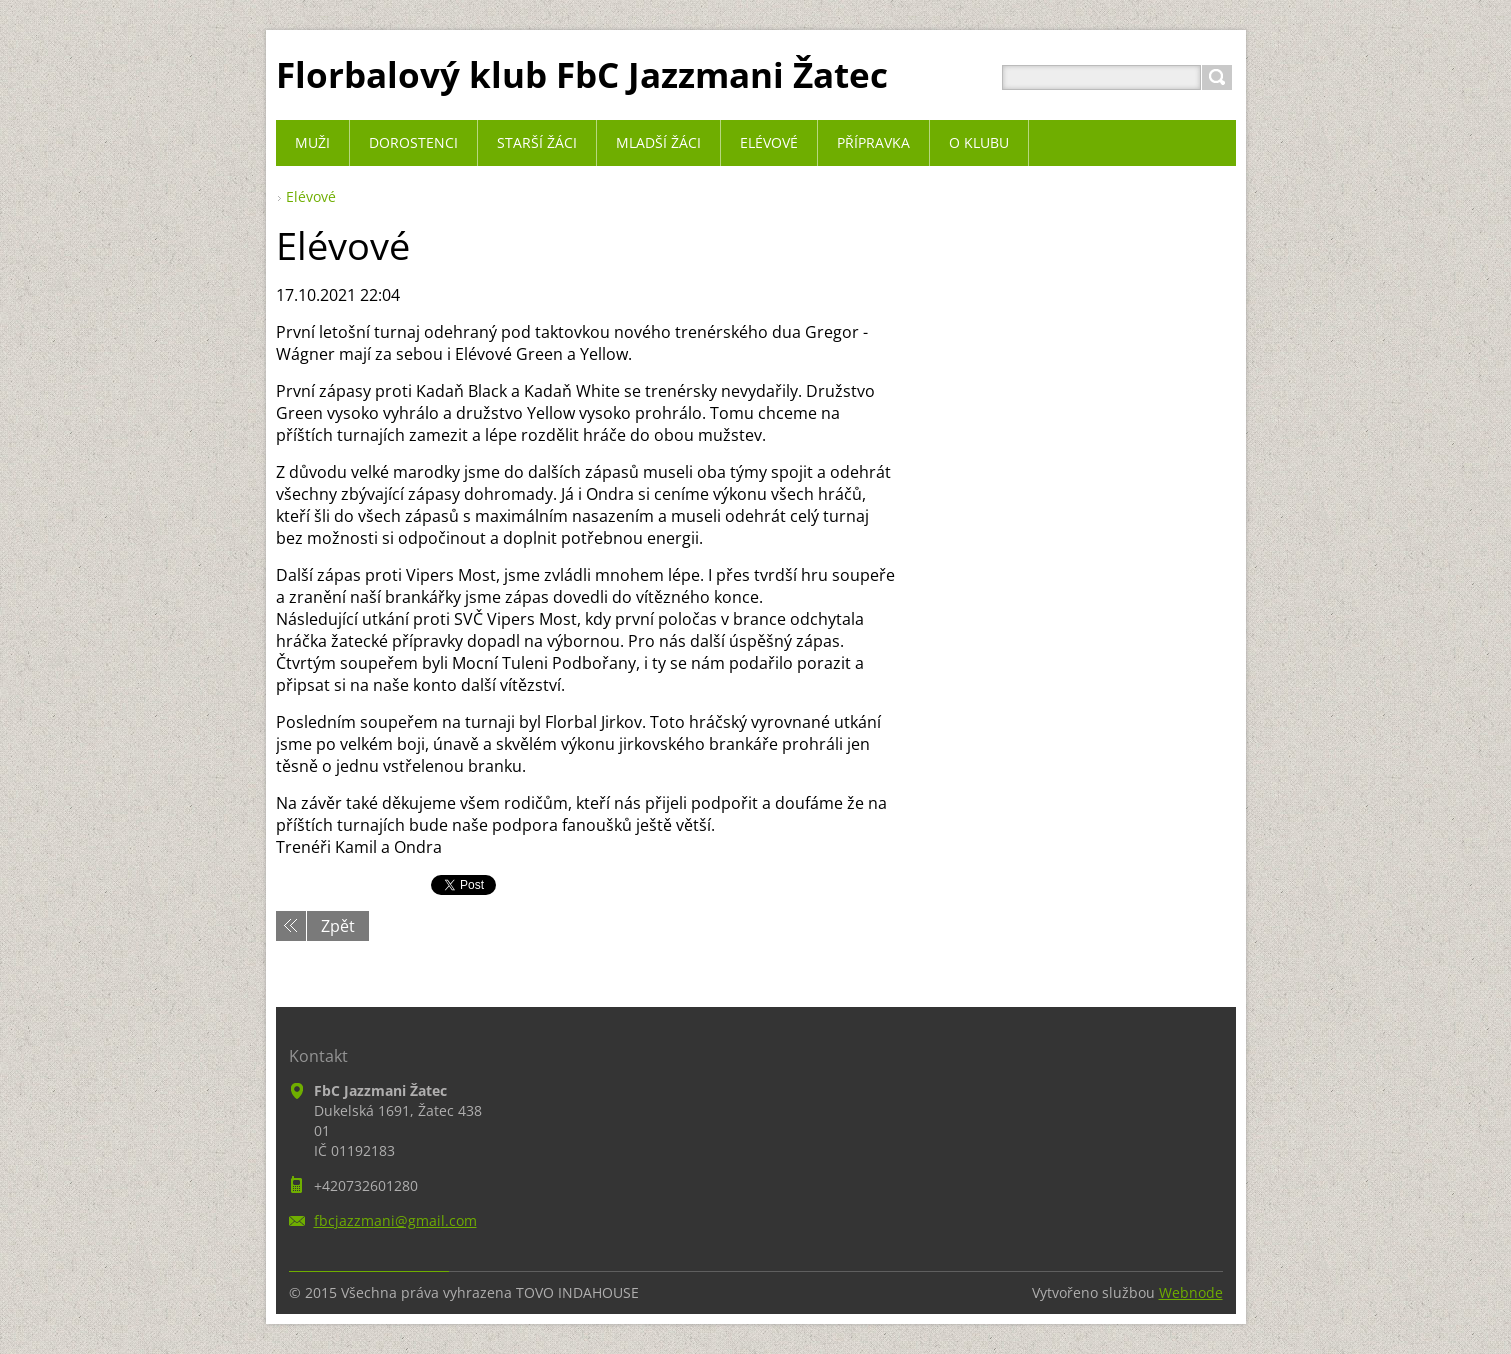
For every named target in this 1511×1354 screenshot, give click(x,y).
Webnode (1191, 1292)
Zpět (338, 926)
